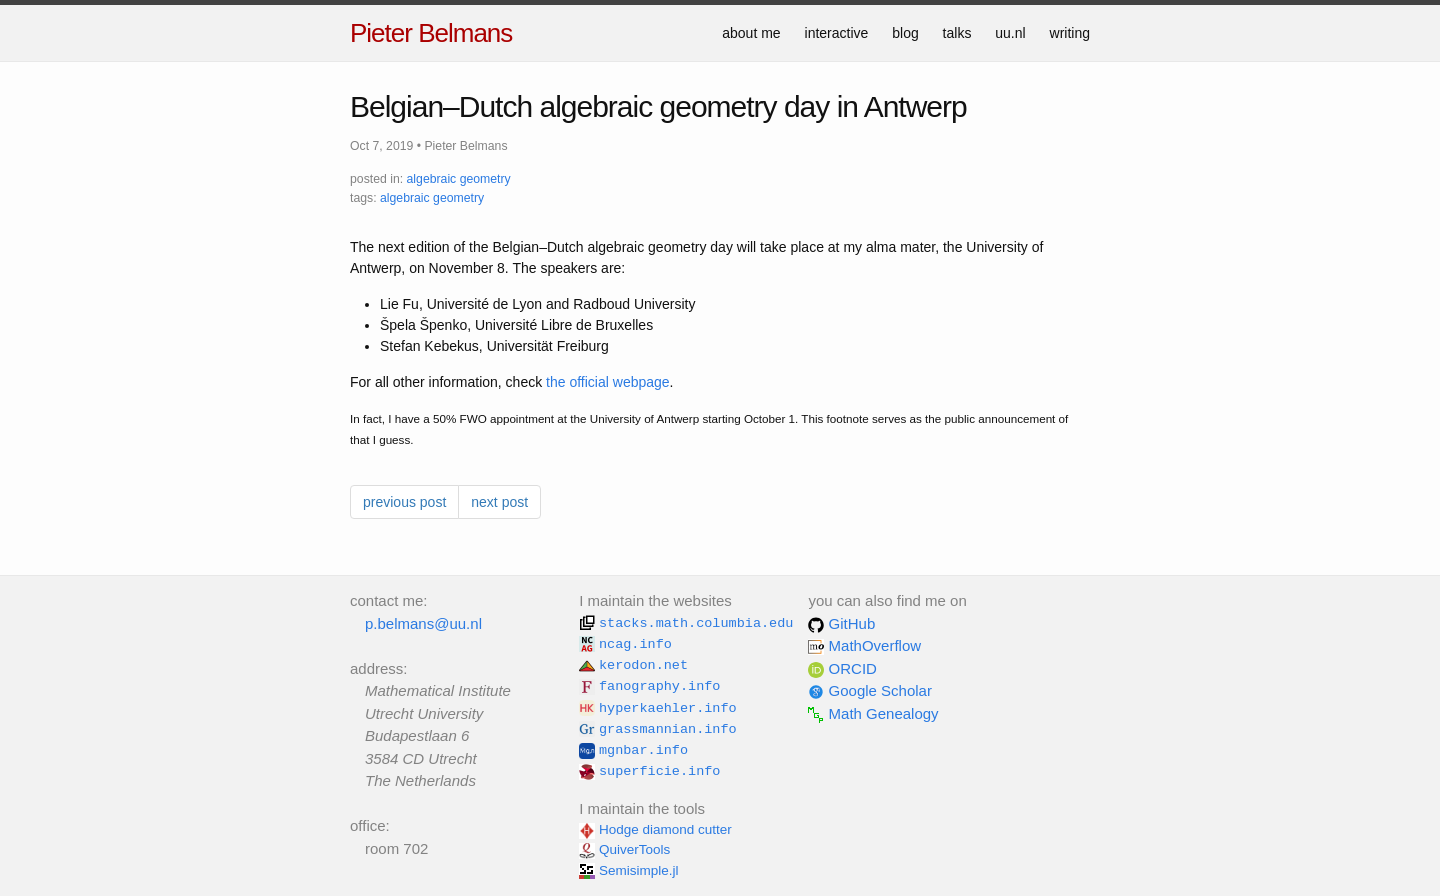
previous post (404, 502)
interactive (837, 33)
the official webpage (608, 382)
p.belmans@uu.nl (423, 623)
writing (1070, 33)
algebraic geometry (459, 179)
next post (499, 502)
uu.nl (1010, 33)
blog (905, 33)
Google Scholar (870, 690)
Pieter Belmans (431, 33)
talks (957, 33)
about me (751, 33)
